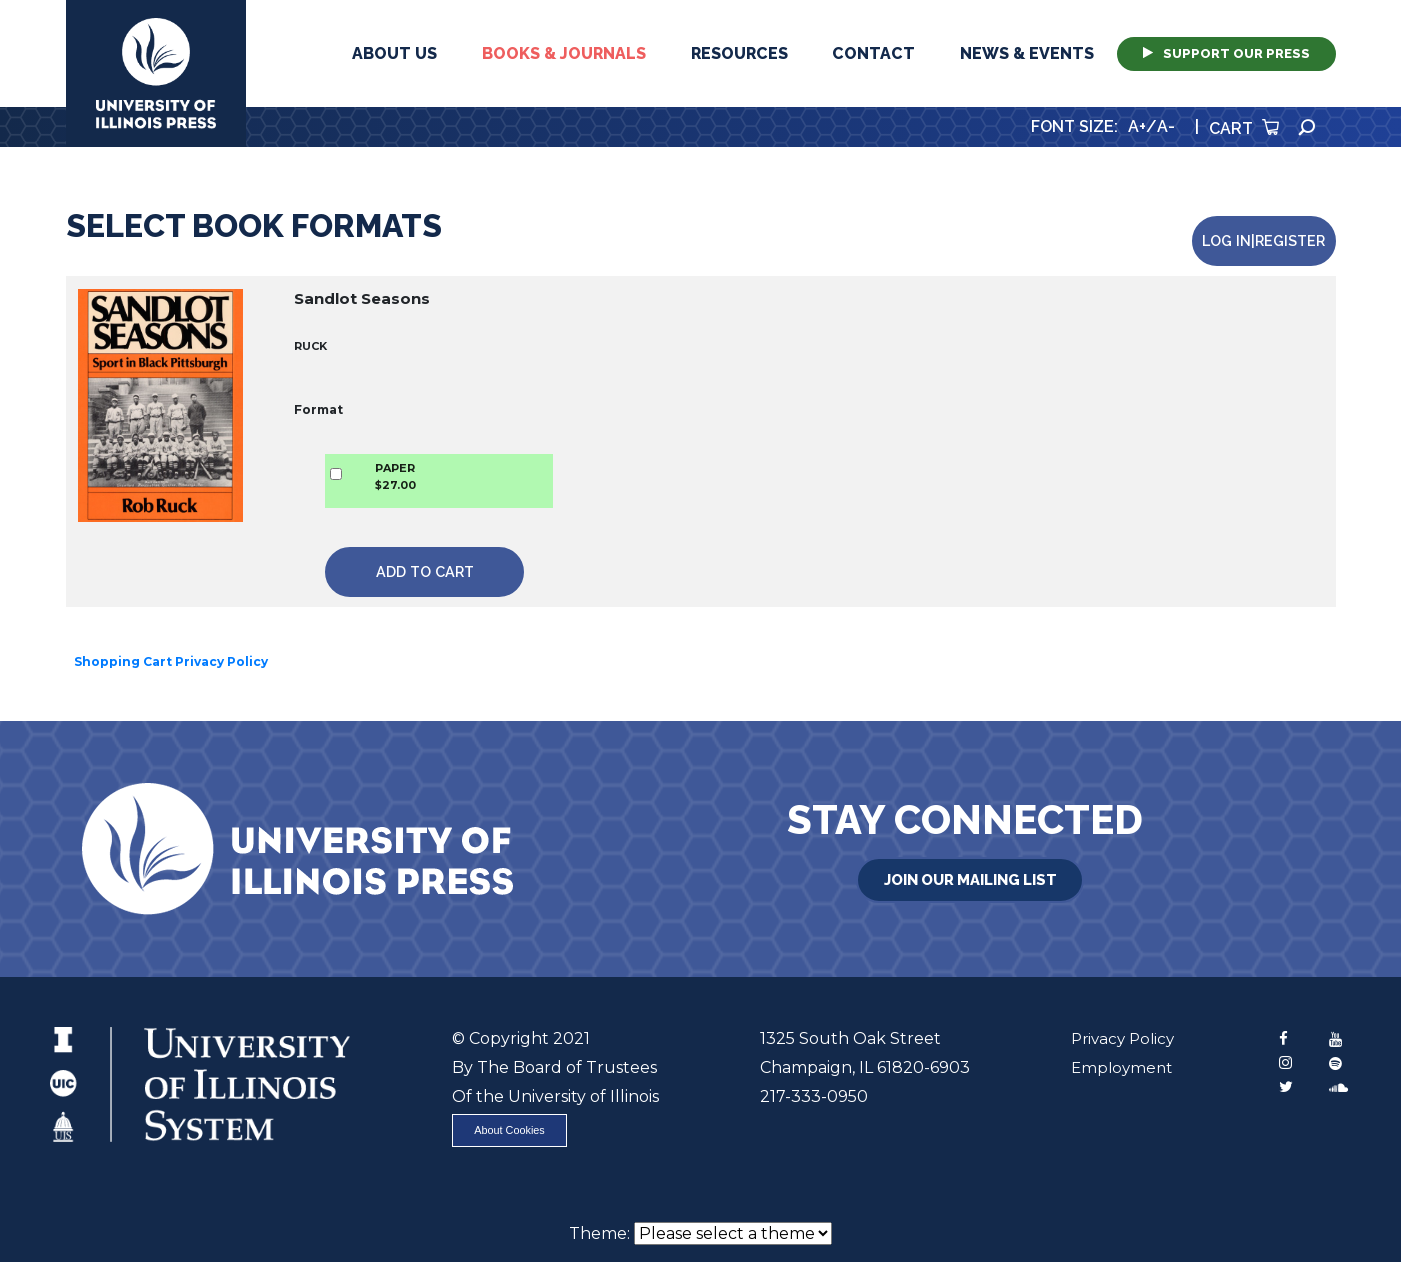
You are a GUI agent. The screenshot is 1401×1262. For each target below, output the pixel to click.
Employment (1117, 1048)
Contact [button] (873, 53)
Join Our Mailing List (970, 858)
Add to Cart (398, 552)
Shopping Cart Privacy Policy (171, 642)
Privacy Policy (1119, 1019)
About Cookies (517, 1113)
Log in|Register (1267, 231)
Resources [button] (739, 53)
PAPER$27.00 (380, 467)
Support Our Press (1226, 53)
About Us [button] (394, 53)
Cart (1244, 128)
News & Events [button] (1027, 53)
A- (1166, 126)
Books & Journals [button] (564, 53)
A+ (1137, 126)
